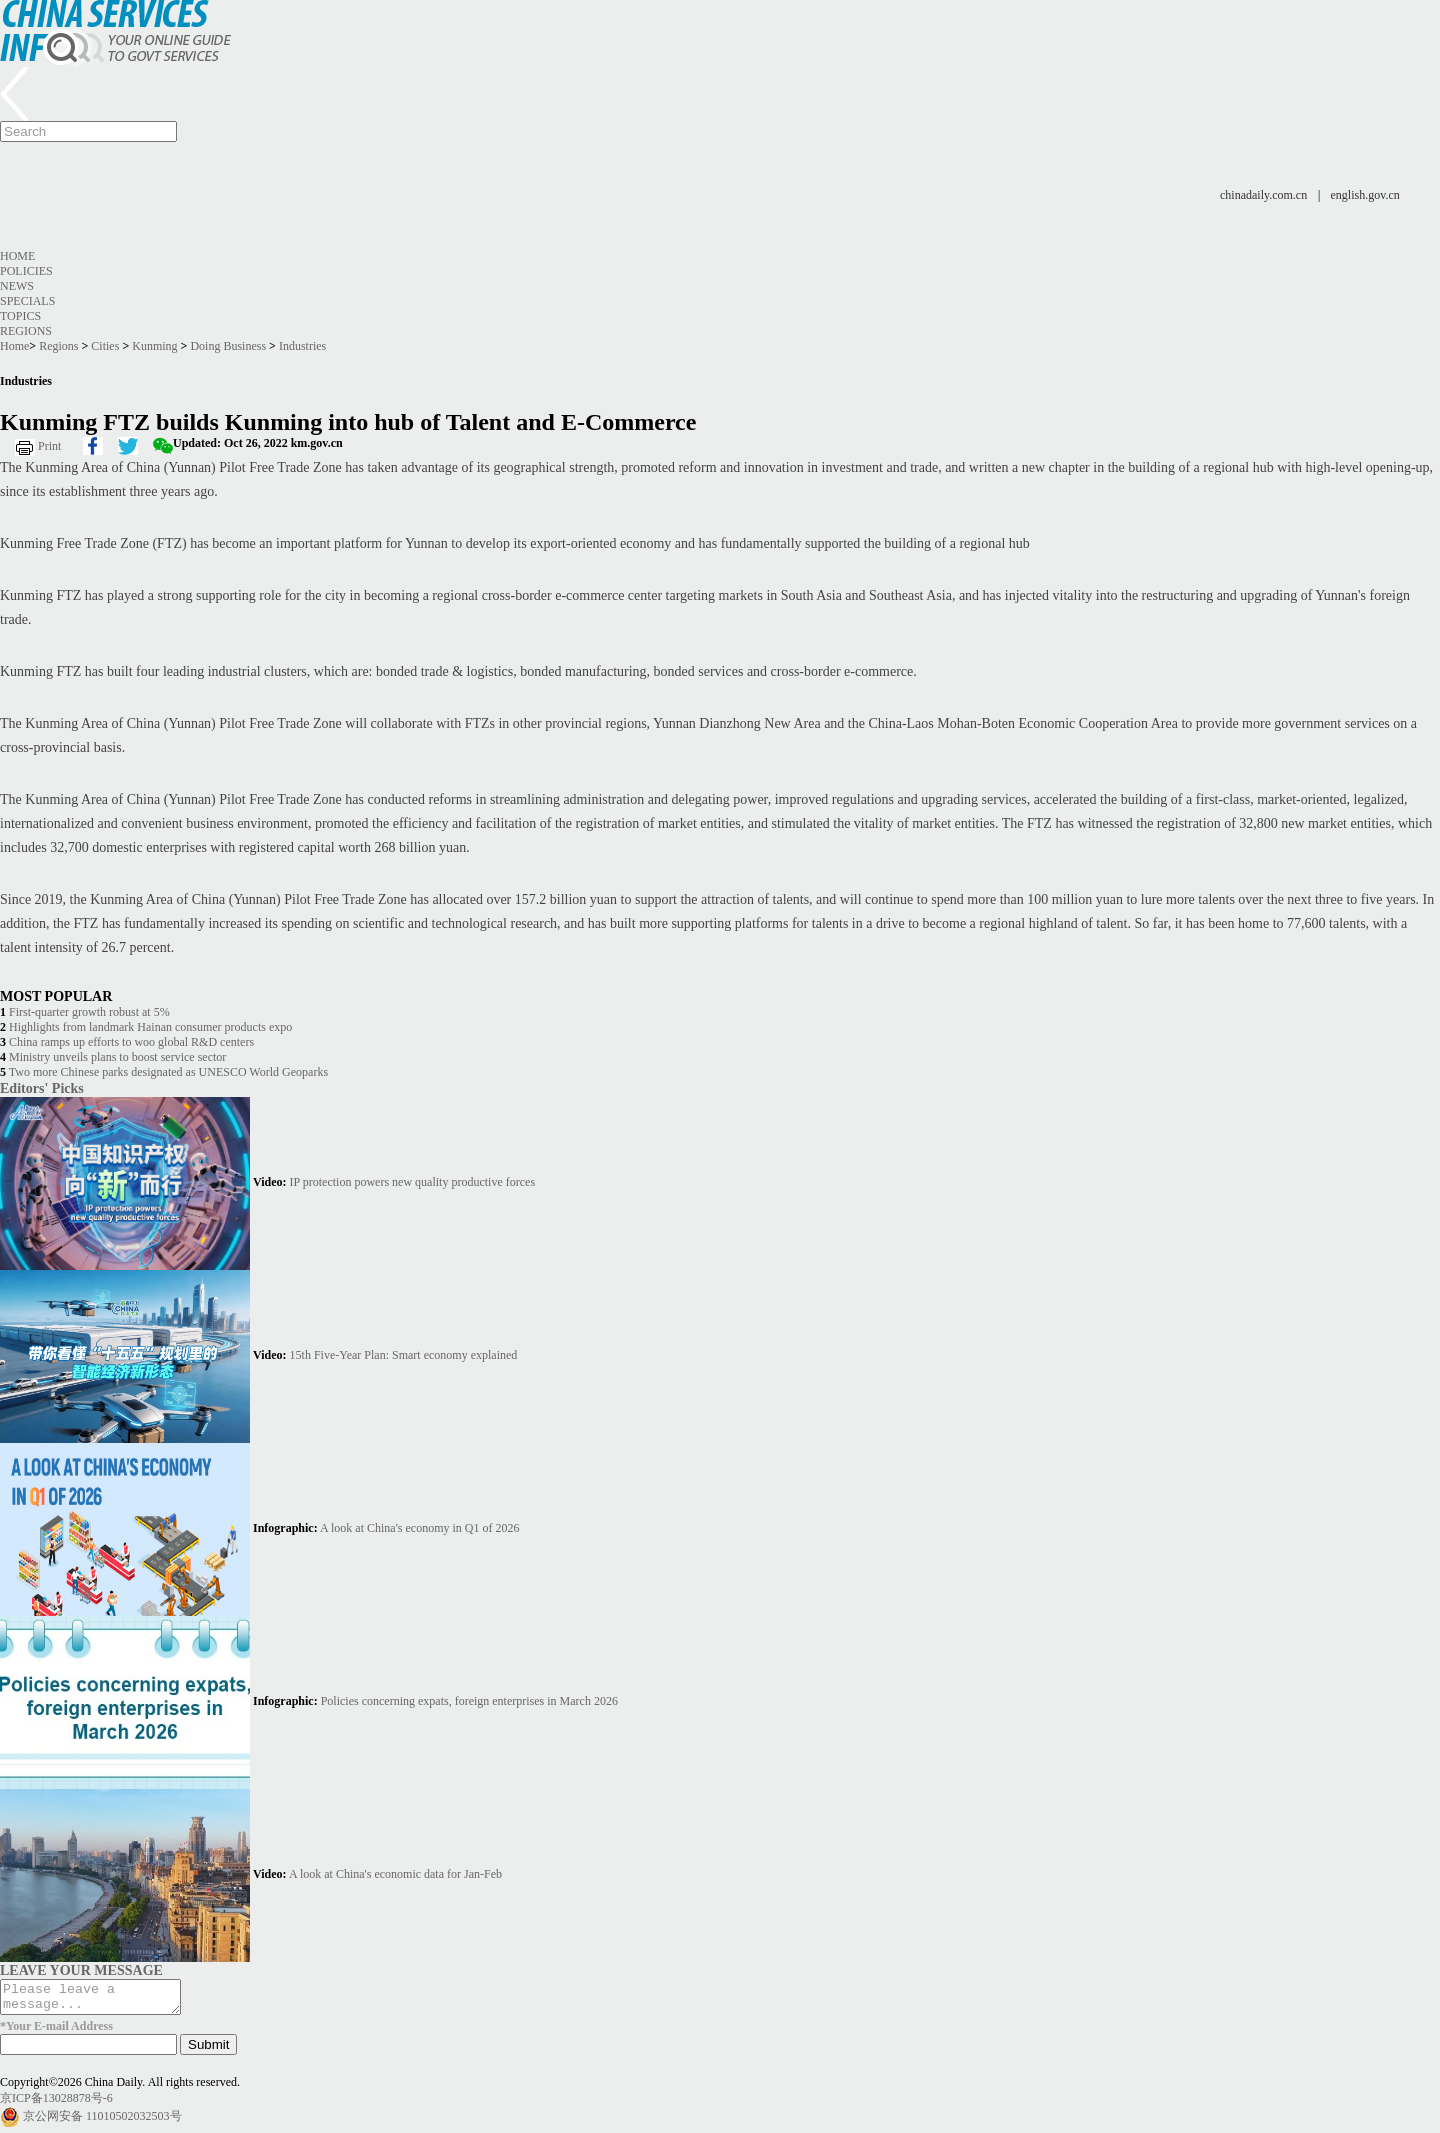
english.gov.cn (1365, 195)
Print (49, 446)
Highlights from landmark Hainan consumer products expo (150, 1027)
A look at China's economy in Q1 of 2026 (419, 1528)
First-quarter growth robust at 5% (89, 1012)
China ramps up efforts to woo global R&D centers (131, 1042)
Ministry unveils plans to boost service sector (117, 1057)
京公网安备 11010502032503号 (102, 2122)
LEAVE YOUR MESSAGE (81, 1970)
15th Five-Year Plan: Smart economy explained (404, 1355)
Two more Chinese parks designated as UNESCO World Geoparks (168, 1072)
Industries (302, 346)
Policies (26, 271)
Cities (105, 346)
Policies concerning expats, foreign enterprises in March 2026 (469, 1701)
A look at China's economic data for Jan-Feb (395, 1874)
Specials (27, 301)
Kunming (154, 346)
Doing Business (228, 346)
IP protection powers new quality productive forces (412, 1182)
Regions (26, 331)
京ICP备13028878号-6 (56, 2104)
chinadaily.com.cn (1263, 195)
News (17, 286)
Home (17, 256)
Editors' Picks (42, 1088)
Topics (20, 316)
